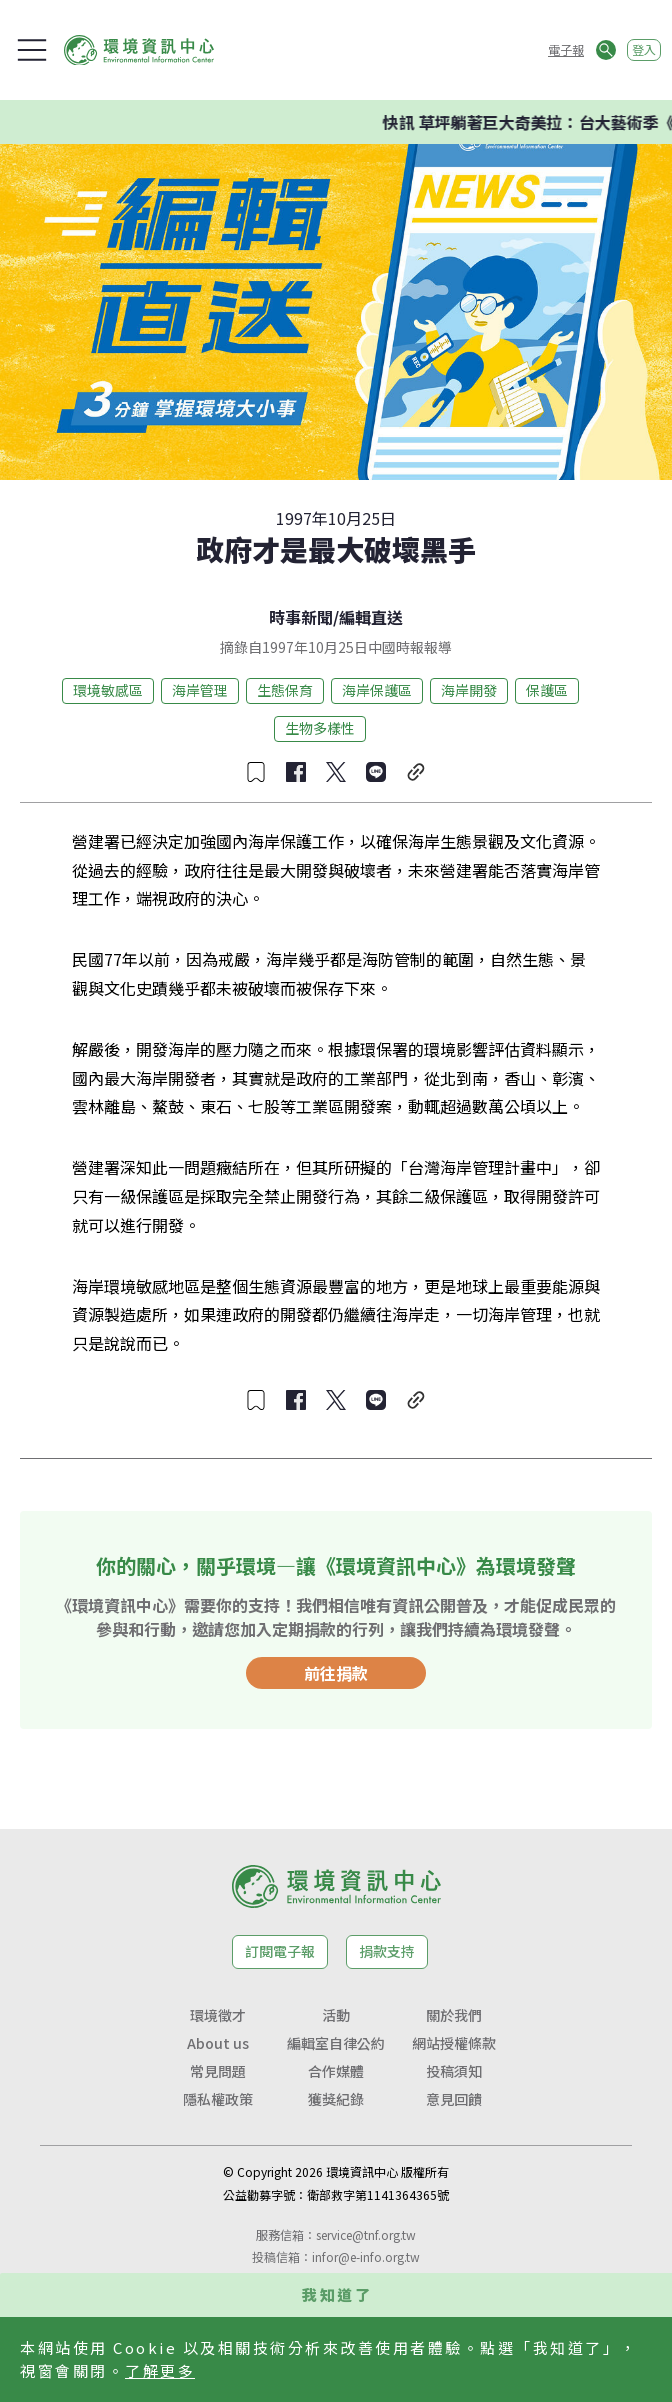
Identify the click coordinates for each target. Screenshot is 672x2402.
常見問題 (218, 2071)
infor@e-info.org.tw (366, 2256)
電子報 (566, 49)
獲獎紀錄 (336, 2099)
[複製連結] (416, 772)
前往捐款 (336, 1673)
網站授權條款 (454, 2043)
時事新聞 (301, 617)
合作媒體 (336, 2071)
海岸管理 (200, 690)
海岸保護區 (377, 690)
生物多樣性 (320, 728)
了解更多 (160, 2370)
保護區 (547, 690)
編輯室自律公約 (336, 2043)
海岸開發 (469, 690)
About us (218, 2043)
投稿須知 (454, 2071)
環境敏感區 (108, 690)
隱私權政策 (218, 2099)
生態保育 (285, 690)
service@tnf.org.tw (366, 2234)
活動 (336, 2015)
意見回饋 (454, 2099)
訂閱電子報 (280, 1951)
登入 (644, 49)
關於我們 (454, 2015)
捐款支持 (387, 1951)
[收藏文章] (256, 772)
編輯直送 (371, 617)
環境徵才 (218, 2015)
